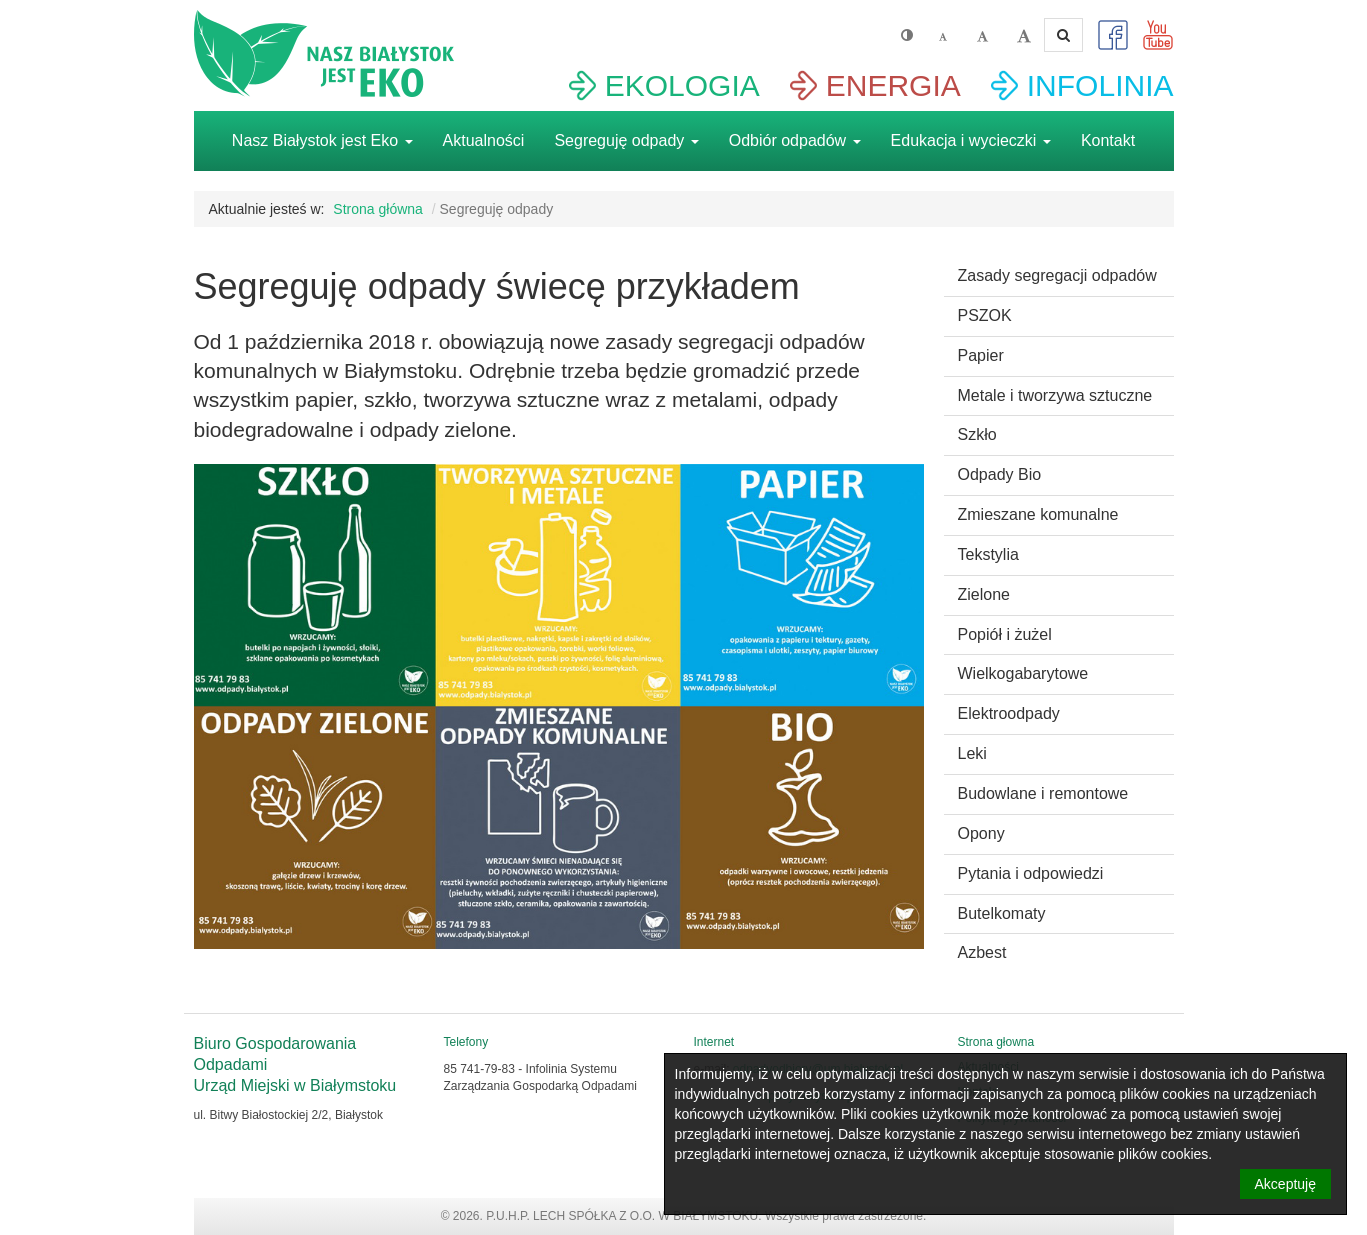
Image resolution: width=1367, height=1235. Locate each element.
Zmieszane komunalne (1038, 514)
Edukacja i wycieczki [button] (971, 140)
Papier (981, 355)
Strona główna (378, 209)
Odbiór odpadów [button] (795, 140)
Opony (981, 833)
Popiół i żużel (1005, 634)
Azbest (982, 952)
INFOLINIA (1100, 85)
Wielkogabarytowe (1023, 673)
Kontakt (1108, 140)
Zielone (984, 594)
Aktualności (484, 140)
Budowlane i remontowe (1043, 793)
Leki (972, 753)
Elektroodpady (1009, 713)
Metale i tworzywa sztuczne (1055, 395)
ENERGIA (893, 85)
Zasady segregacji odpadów (1057, 275)
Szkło (977, 434)
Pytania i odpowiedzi (1031, 873)
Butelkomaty (1002, 913)
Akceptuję (1285, 1184)
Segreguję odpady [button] (626, 140)
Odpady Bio (1000, 474)
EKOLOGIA (682, 85)
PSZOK (985, 315)
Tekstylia (988, 554)
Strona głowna (996, 1042)
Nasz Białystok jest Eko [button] (322, 140)
